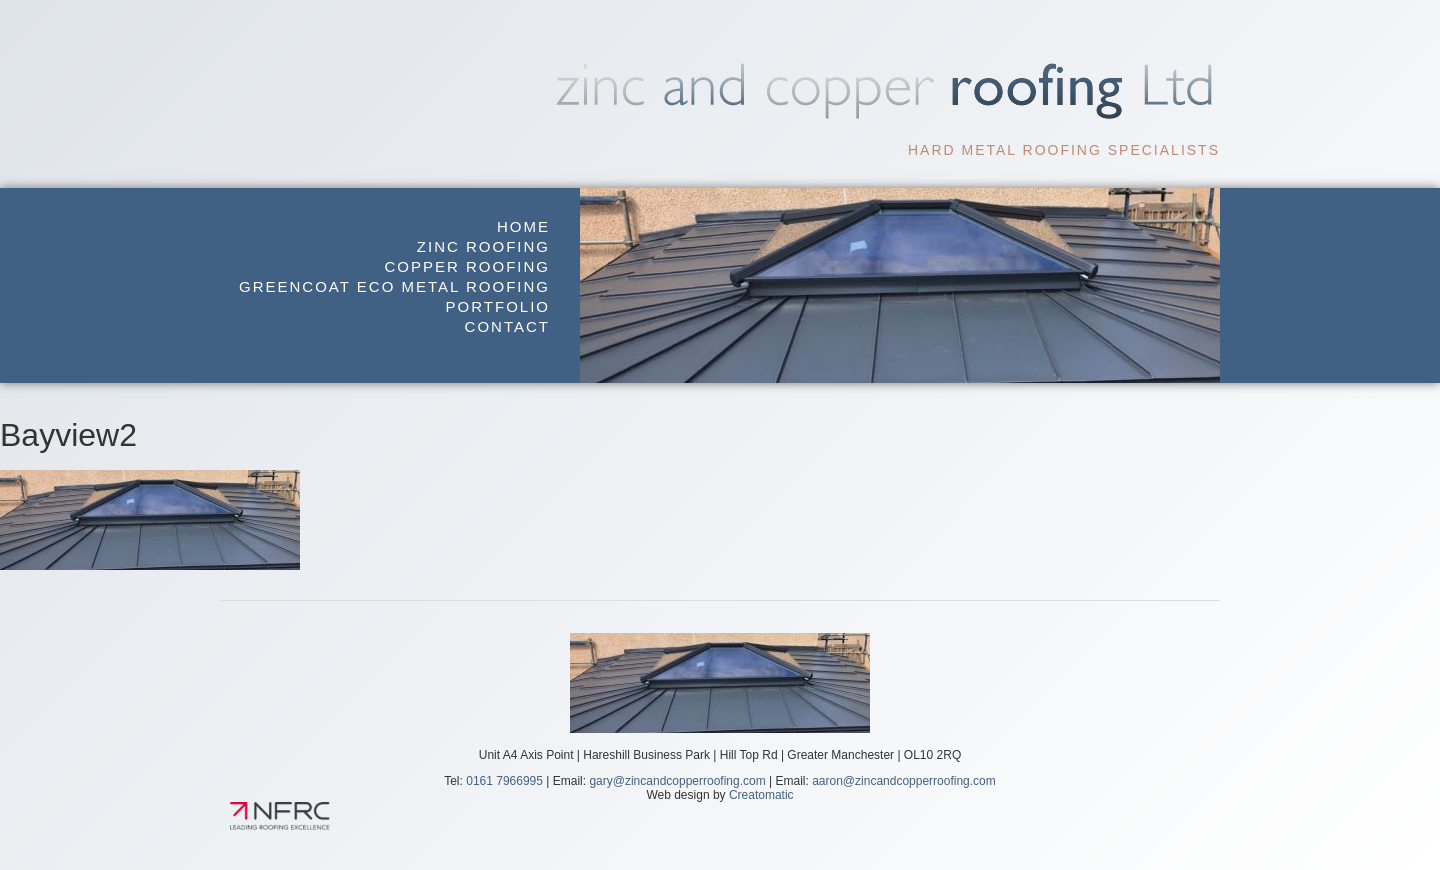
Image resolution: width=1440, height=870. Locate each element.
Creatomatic (761, 795)
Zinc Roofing (483, 246)
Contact (507, 326)
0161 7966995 (504, 781)
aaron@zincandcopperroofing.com (904, 781)
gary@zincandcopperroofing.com (677, 781)
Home (523, 226)
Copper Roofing (467, 266)
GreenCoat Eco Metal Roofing (394, 286)
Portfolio (498, 306)
